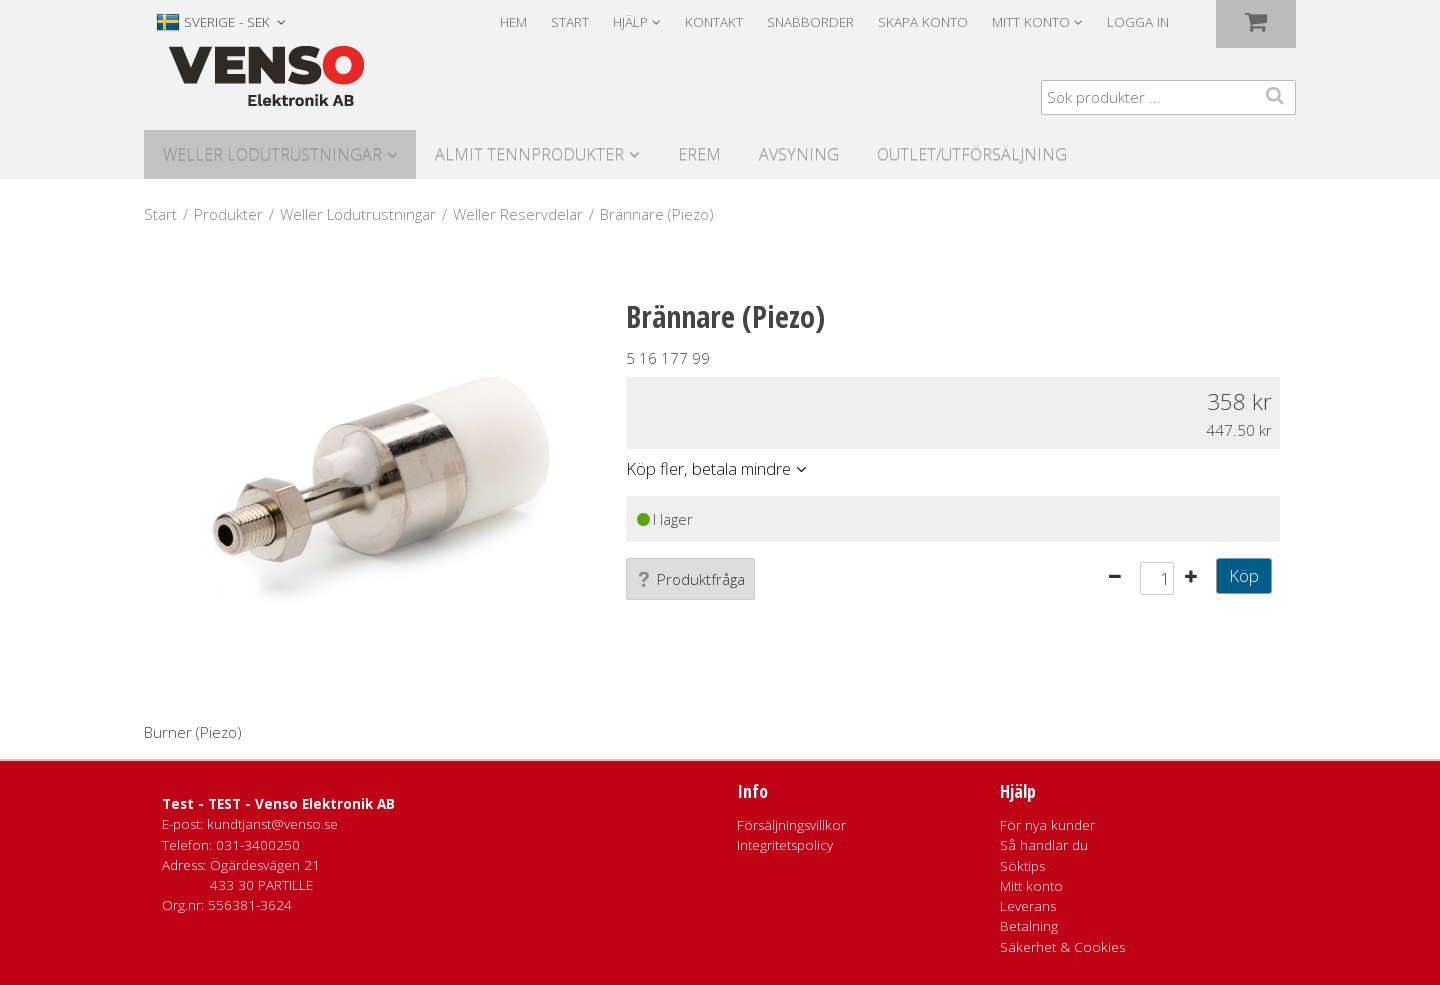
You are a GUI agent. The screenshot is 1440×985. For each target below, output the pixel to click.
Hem (513, 22)
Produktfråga (690, 579)
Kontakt (714, 22)
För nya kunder (1047, 825)
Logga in (1138, 22)
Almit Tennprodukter (529, 154)
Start (570, 22)
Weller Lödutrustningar (272, 154)
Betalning (1029, 926)
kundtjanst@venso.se (272, 824)
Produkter (228, 214)
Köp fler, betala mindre (708, 468)
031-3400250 (258, 845)
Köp (1244, 575)
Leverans (1028, 906)
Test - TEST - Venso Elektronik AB (278, 804)
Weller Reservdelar (518, 214)
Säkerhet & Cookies (1062, 947)
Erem (699, 154)
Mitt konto (1031, 886)
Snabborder (810, 22)
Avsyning (799, 154)
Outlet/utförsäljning (972, 154)
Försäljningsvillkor (791, 825)
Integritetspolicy (785, 845)
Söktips (1022, 866)
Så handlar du (1044, 845)
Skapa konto (923, 22)
